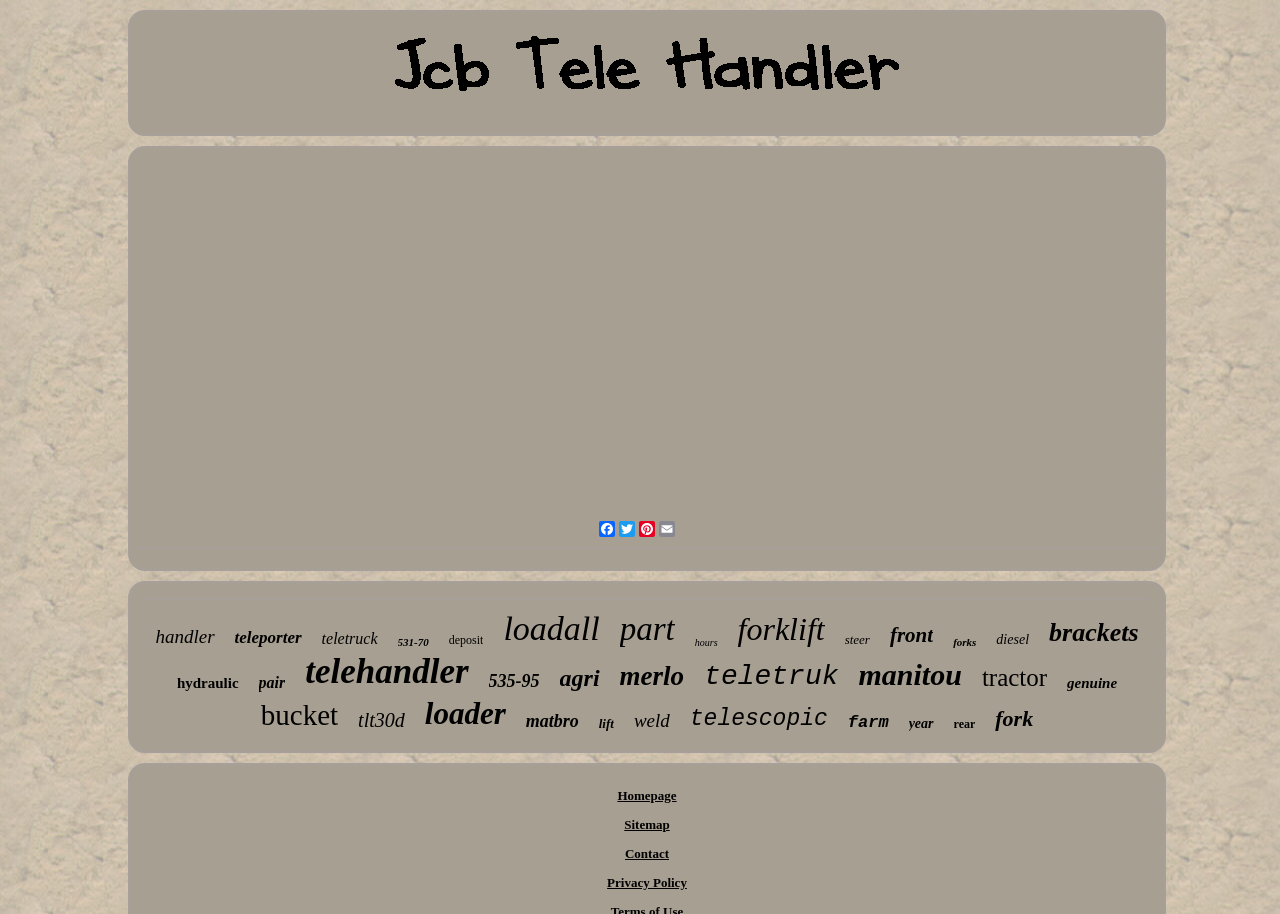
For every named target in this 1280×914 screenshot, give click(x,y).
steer (857, 639)
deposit (466, 640)
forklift (781, 629)
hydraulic (208, 683)
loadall (551, 628)
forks (964, 642)
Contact (647, 853)
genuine (1092, 683)
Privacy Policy (647, 882)
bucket (299, 715)
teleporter (268, 637)
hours (706, 642)
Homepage (646, 795)
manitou (910, 674)
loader (465, 713)
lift (606, 723)
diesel (1012, 639)
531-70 (413, 642)
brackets (1094, 632)
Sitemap (647, 824)
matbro (552, 721)
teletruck (350, 638)
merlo (652, 676)
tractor (1014, 677)
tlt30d (381, 720)
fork (1014, 718)
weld (652, 720)
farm (868, 722)
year (921, 723)
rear (965, 724)
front (911, 635)
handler (184, 636)
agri (580, 678)
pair (272, 682)
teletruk (771, 676)
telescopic (759, 719)
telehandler (386, 671)
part (647, 629)
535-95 (514, 681)
